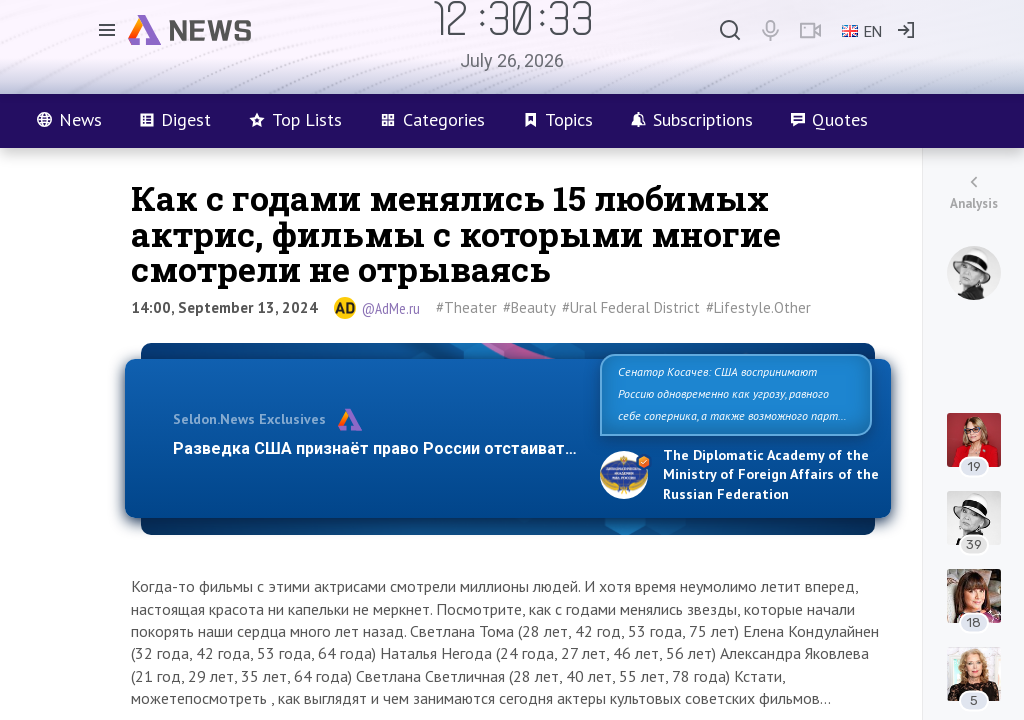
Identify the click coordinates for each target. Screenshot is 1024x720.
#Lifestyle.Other (758, 307)
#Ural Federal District (631, 307)
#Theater (466, 307)
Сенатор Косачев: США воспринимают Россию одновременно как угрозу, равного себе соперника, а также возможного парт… (732, 393)
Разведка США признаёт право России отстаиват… (375, 448)
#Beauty (529, 307)
